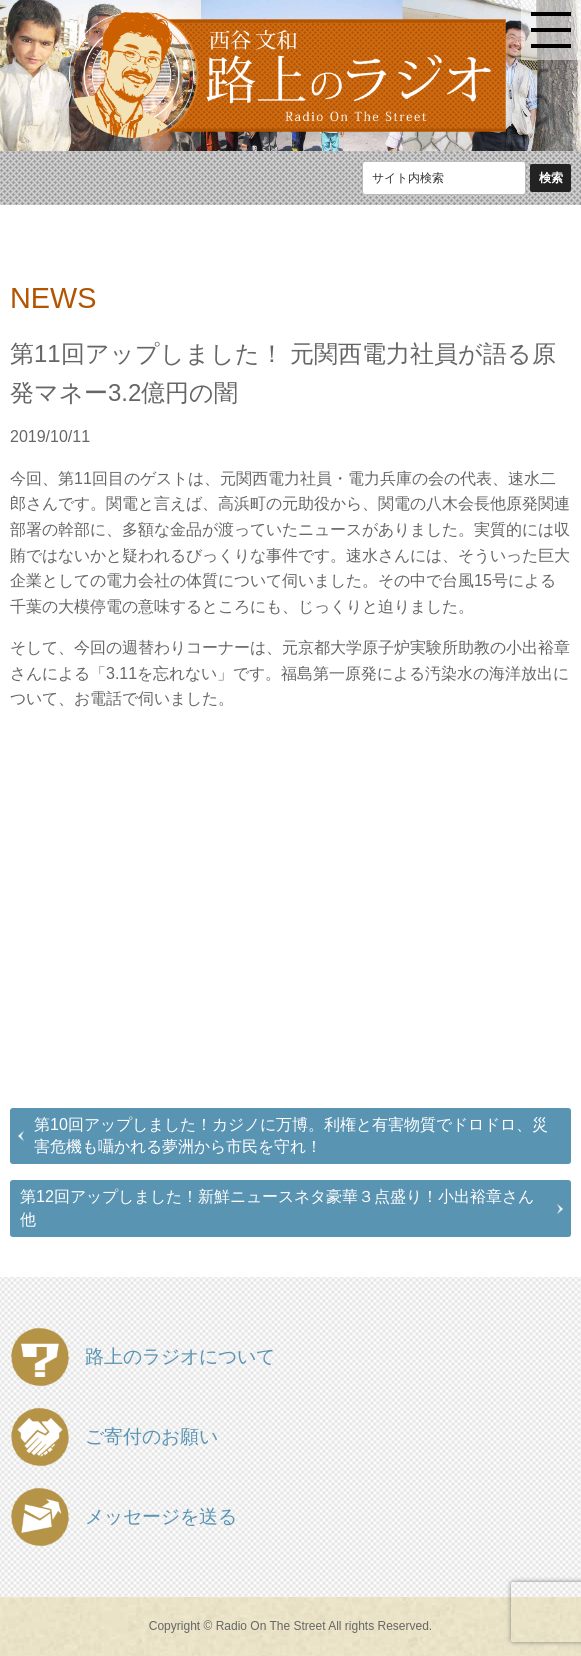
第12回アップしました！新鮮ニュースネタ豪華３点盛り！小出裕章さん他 (277, 1207)
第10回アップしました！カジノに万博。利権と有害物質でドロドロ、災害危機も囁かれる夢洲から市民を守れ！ (291, 1135)
